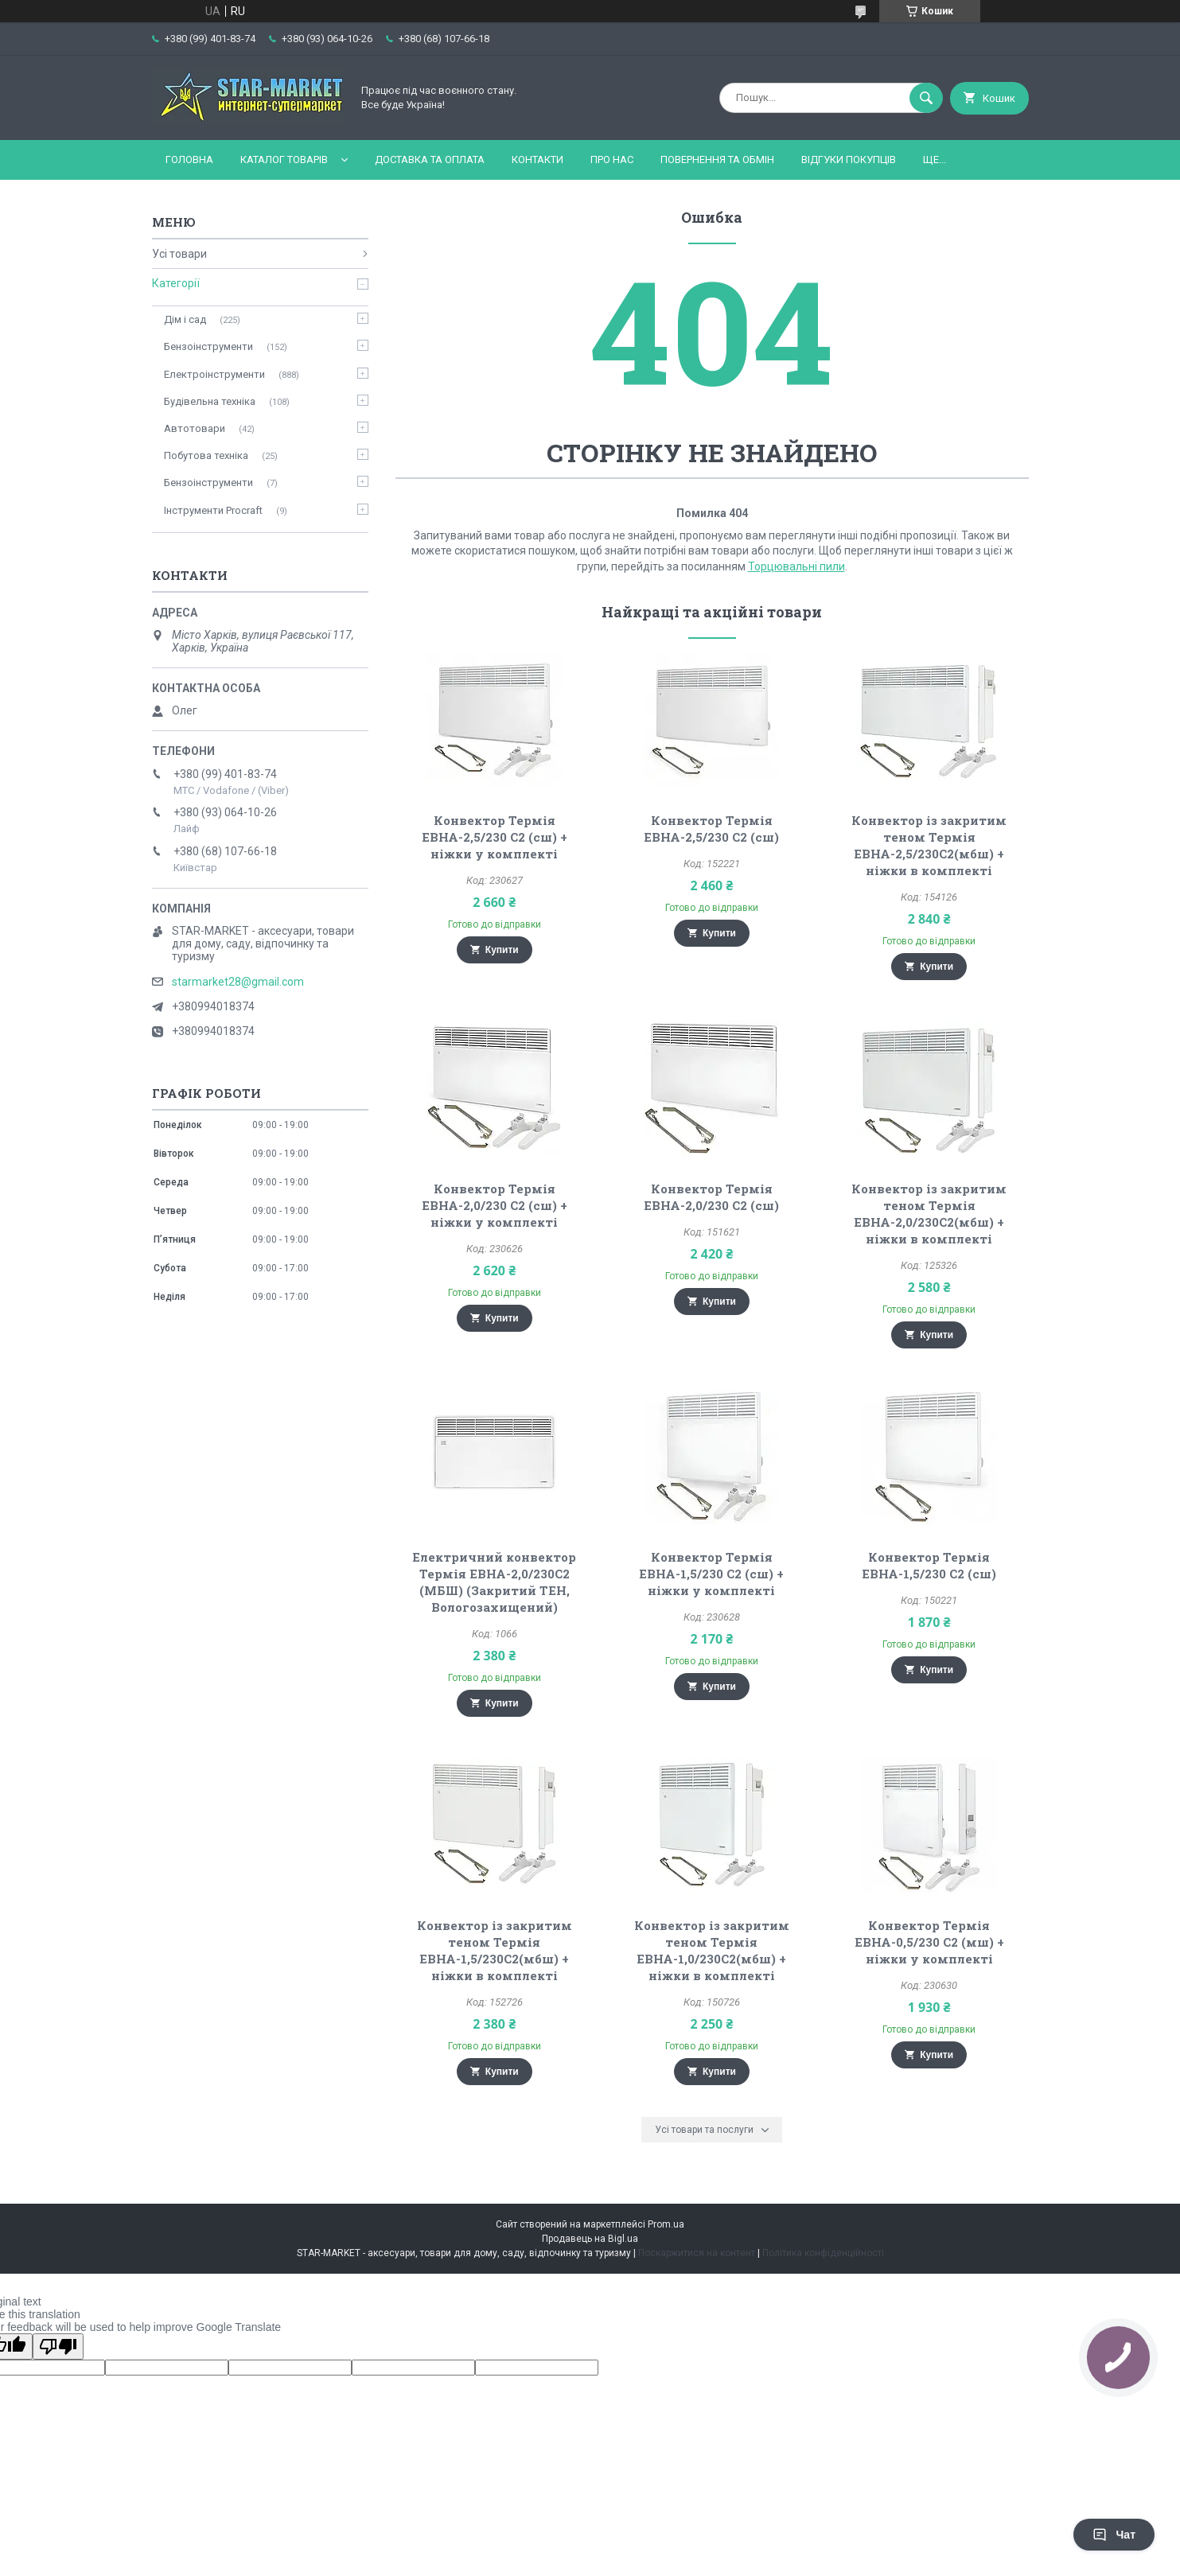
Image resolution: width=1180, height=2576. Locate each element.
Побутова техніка (206, 455)
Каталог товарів (284, 159)
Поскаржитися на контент (696, 2253)
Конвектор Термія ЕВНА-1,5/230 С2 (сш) (929, 1565)
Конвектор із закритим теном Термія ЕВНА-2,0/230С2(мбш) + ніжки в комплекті (929, 1214)
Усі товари (179, 253)
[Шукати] (926, 98)
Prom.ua (666, 2224)
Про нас (611, 159)
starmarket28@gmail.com (238, 981)
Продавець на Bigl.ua (590, 2238)
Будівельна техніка (209, 401)
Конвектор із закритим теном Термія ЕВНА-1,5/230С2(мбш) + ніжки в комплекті (494, 1950)
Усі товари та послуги (704, 2129)
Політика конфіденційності (823, 2253)
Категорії (176, 283)
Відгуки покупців (848, 159)
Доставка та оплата (430, 159)
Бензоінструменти (208, 346)
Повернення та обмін (717, 159)
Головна (189, 159)
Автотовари (194, 428)
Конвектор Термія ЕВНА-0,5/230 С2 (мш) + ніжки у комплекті (929, 1942)
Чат (1113, 2534)
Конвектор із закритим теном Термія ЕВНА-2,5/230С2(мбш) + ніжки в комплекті (929, 845)
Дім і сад (185, 319)
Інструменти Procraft (213, 510)
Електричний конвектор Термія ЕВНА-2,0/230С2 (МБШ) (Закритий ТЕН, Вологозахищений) (494, 1582)
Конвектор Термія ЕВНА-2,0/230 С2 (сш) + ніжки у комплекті (494, 1205)
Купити (502, 949)
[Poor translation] (58, 2346)
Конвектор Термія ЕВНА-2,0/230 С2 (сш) (711, 1197)
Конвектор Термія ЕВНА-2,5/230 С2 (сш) (711, 828)
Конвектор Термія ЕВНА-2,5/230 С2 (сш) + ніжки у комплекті (494, 837)
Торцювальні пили (796, 566)
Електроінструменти (214, 374)
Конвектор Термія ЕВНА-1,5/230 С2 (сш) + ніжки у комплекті (711, 1573)
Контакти (537, 159)
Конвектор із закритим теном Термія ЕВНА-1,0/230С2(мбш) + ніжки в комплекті (711, 1950)
